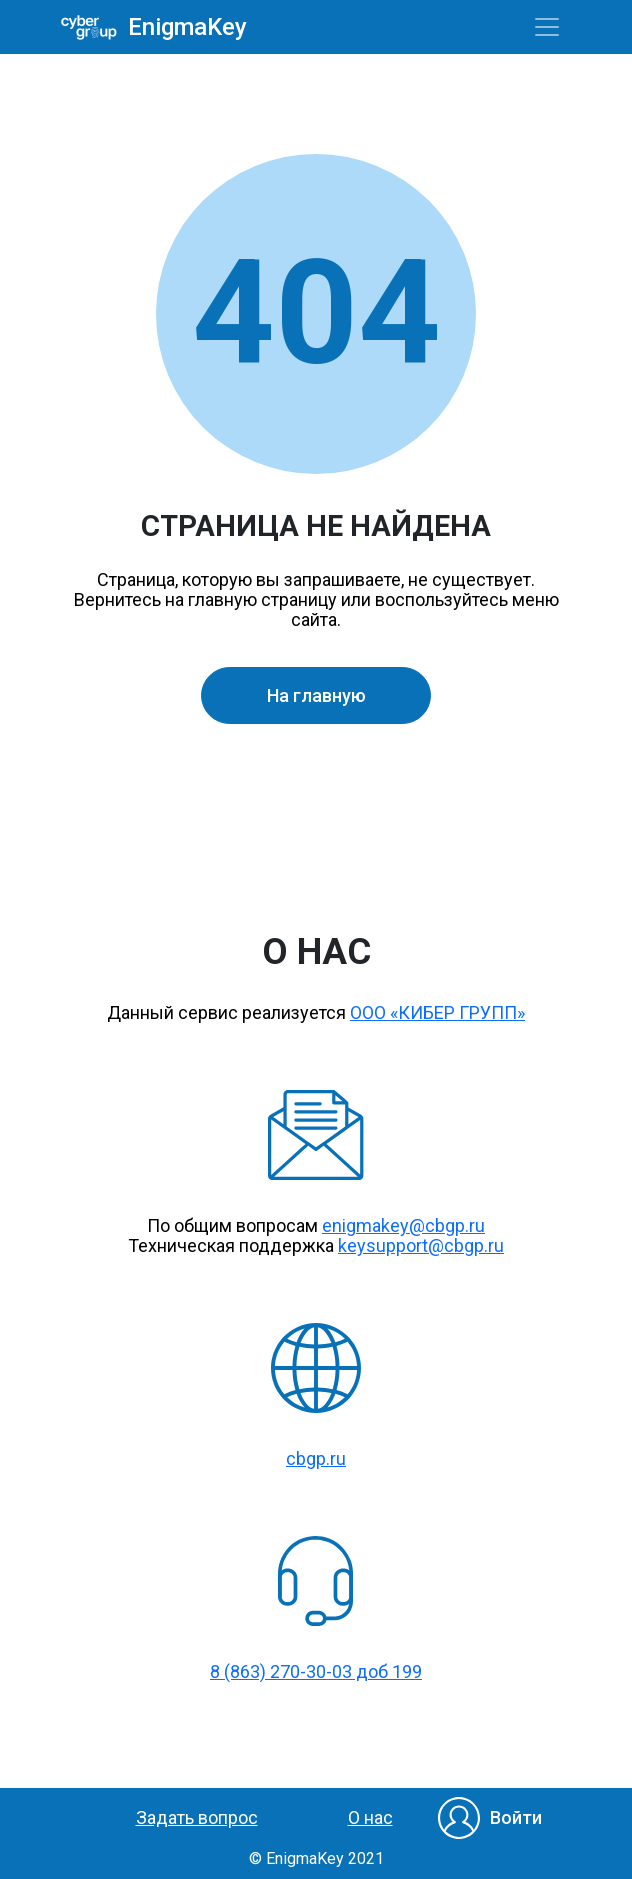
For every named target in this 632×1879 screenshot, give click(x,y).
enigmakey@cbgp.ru (403, 1225)
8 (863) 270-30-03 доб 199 (316, 1671)
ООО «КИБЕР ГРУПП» (437, 1012)
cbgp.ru (316, 1458)
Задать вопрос (197, 1817)
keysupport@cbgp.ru (421, 1245)
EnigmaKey (180, 27)
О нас (370, 1817)
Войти (516, 1817)
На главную (316, 695)
